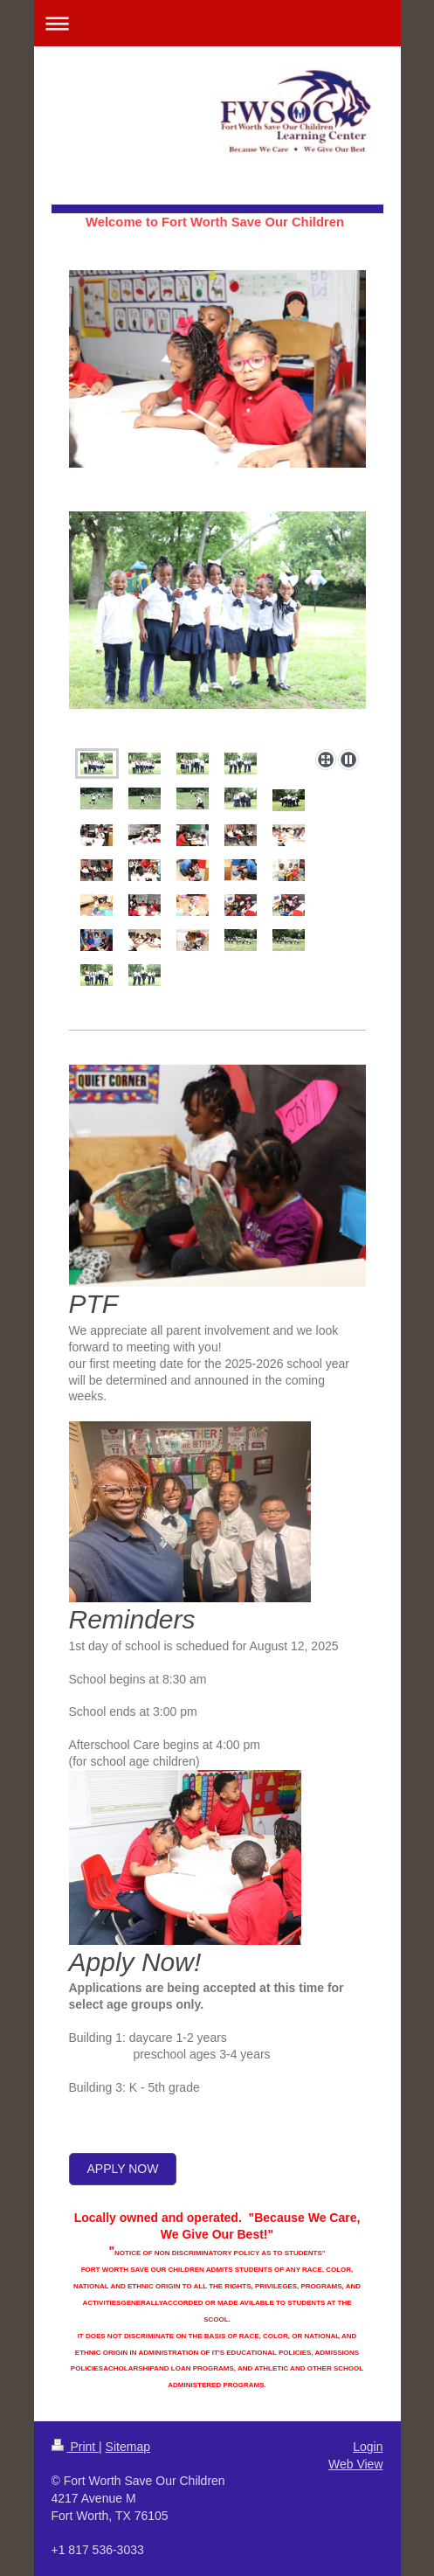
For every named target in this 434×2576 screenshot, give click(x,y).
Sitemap (128, 2447)
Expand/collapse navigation (217, 23)
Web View (355, 2464)
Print (76, 2447)
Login (367, 2447)
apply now (123, 2169)
